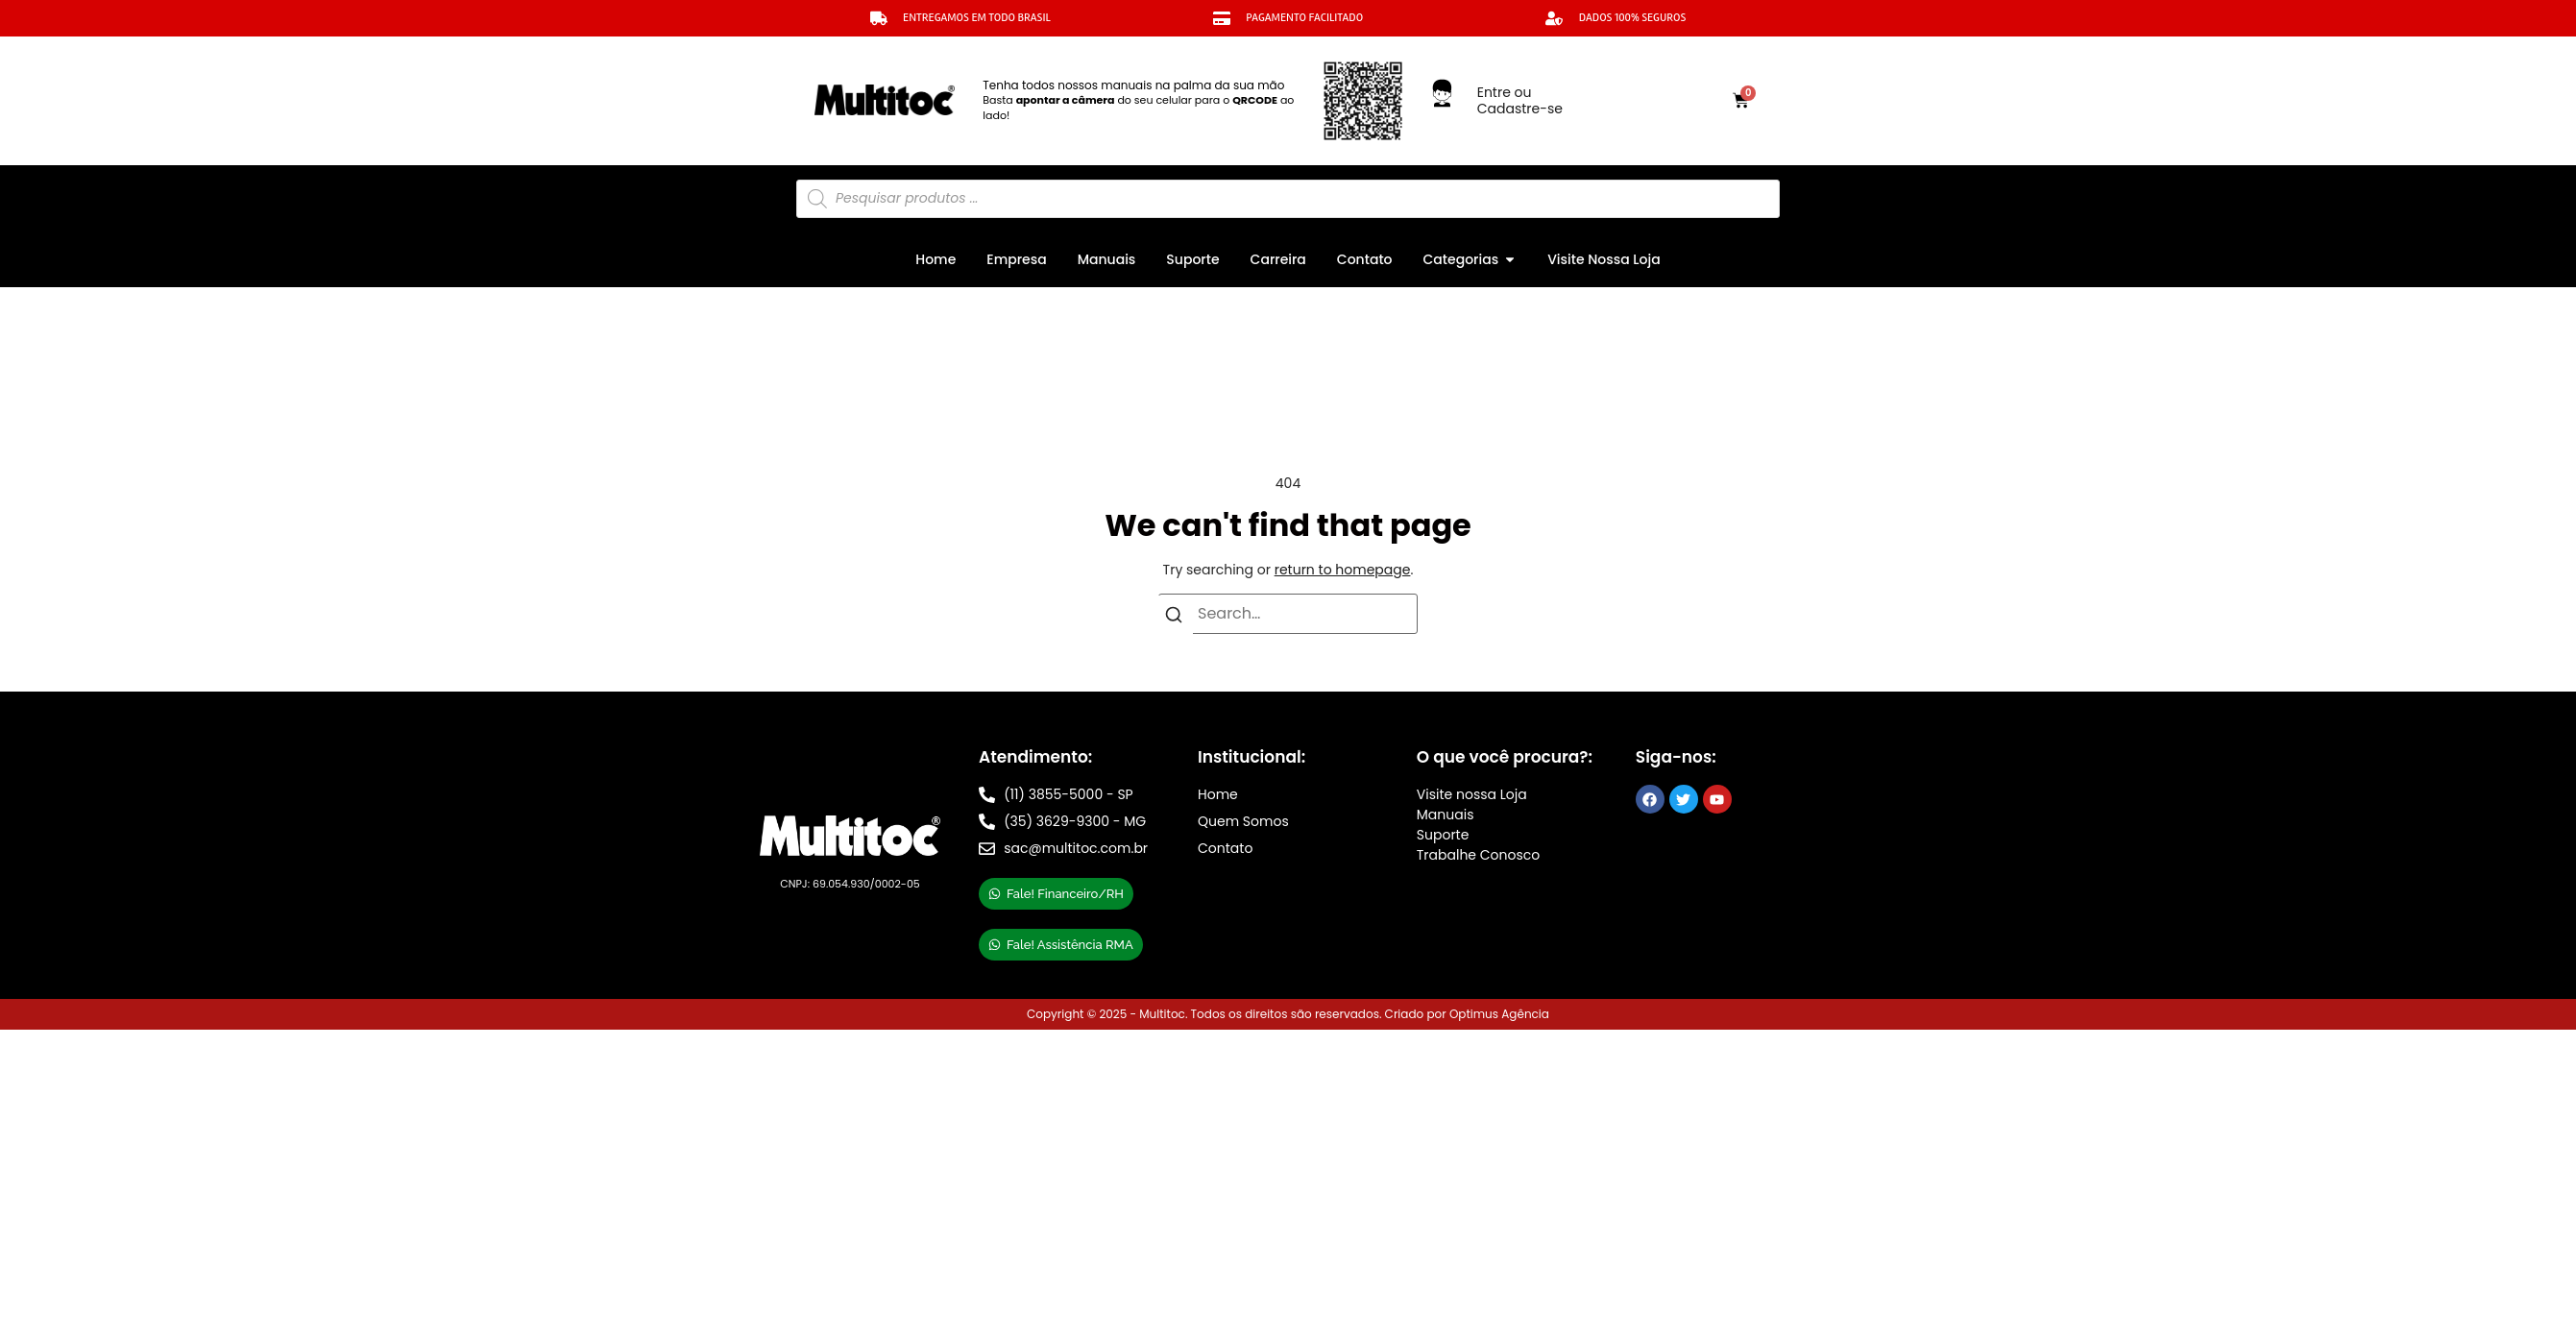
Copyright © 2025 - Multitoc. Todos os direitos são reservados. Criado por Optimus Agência (1288, 1014)
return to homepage (1343, 569)
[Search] (1173, 619)
